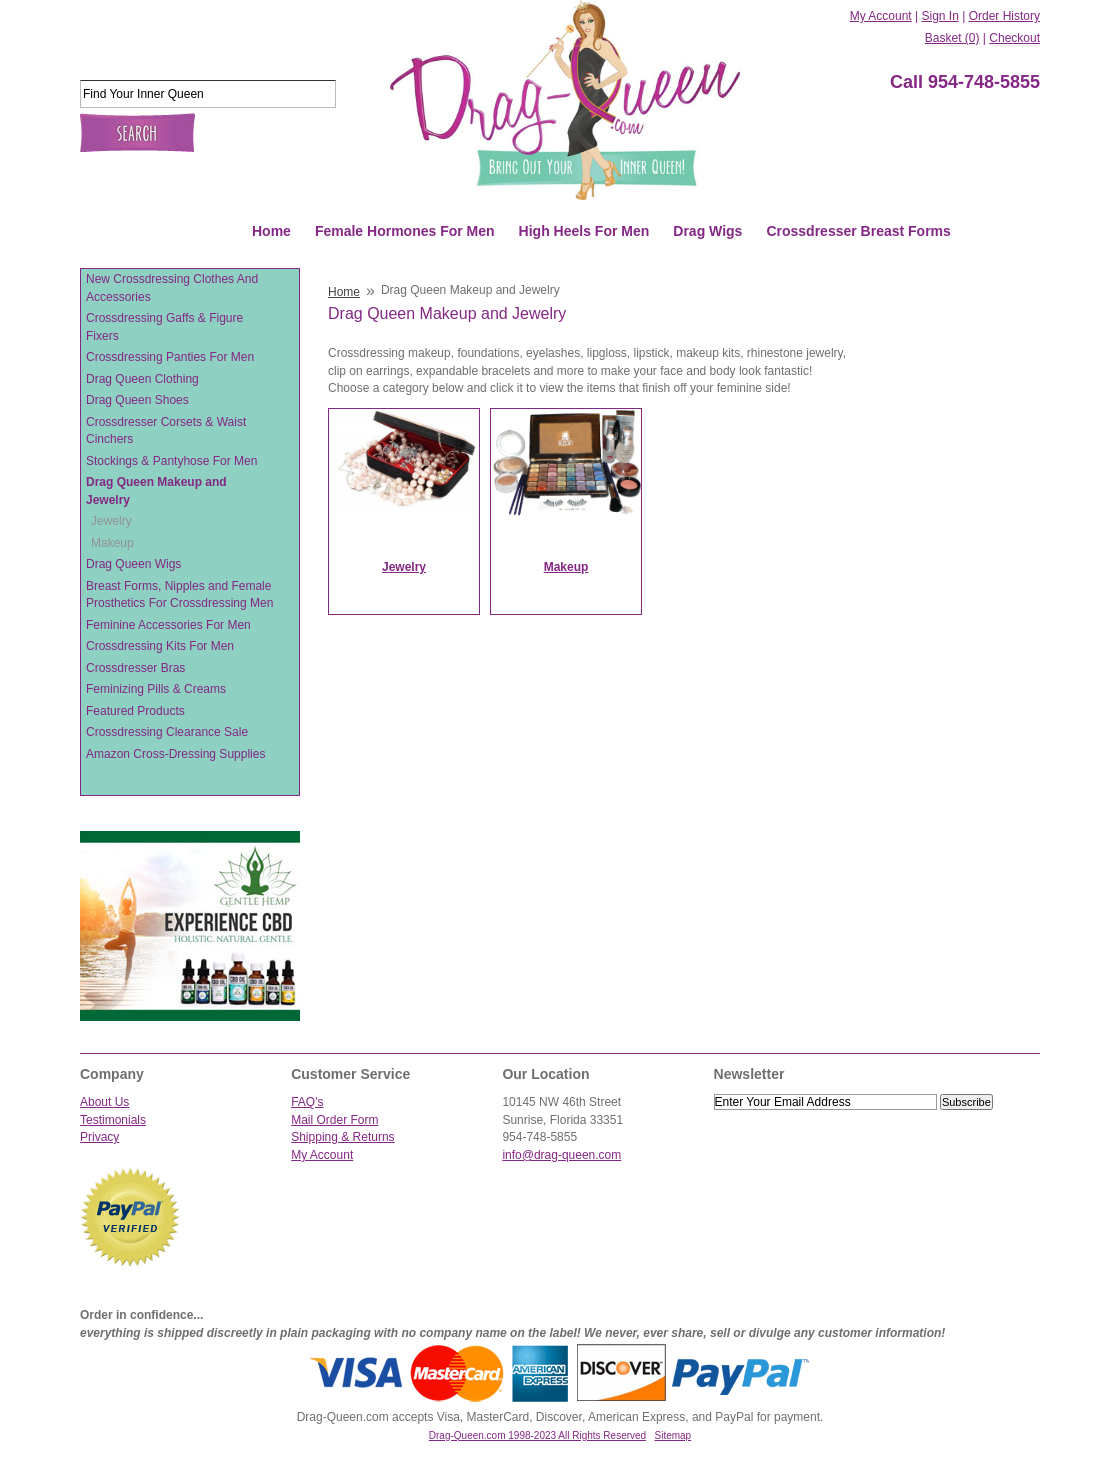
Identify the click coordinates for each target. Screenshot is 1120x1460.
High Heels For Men (584, 231)
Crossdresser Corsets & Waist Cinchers (166, 431)
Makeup (112, 543)
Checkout (1014, 38)
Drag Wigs (707, 231)
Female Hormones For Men (405, 231)
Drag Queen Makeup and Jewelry (156, 491)
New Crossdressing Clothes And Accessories (172, 288)
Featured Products (135, 711)
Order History (1004, 16)
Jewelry (111, 521)
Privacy (99, 1137)
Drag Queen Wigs (133, 564)
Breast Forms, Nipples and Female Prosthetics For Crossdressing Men (179, 595)
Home (271, 231)
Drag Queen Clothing (142, 379)
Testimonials (113, 1120)
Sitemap (673, 1435)
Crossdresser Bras (135, 668)
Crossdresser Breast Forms (858, 231)
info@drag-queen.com (561, 1155)
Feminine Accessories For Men (168, 625)
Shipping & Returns (342, 1137)
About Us (104, 1102)
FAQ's (307, 1102)
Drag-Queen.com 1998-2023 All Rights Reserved (537, 1435)
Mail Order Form (334, 1120)
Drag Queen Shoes (137, 400)
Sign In (939, 16)
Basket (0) (952, 38)
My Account (881, 16)
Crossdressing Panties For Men (170, 357)
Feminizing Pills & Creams (156, 689)
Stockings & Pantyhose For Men (171, 461)
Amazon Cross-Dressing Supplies (175, 754)
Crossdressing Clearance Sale (167, 732)
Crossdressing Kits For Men (160, 646)
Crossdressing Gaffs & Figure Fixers (164, 327)
